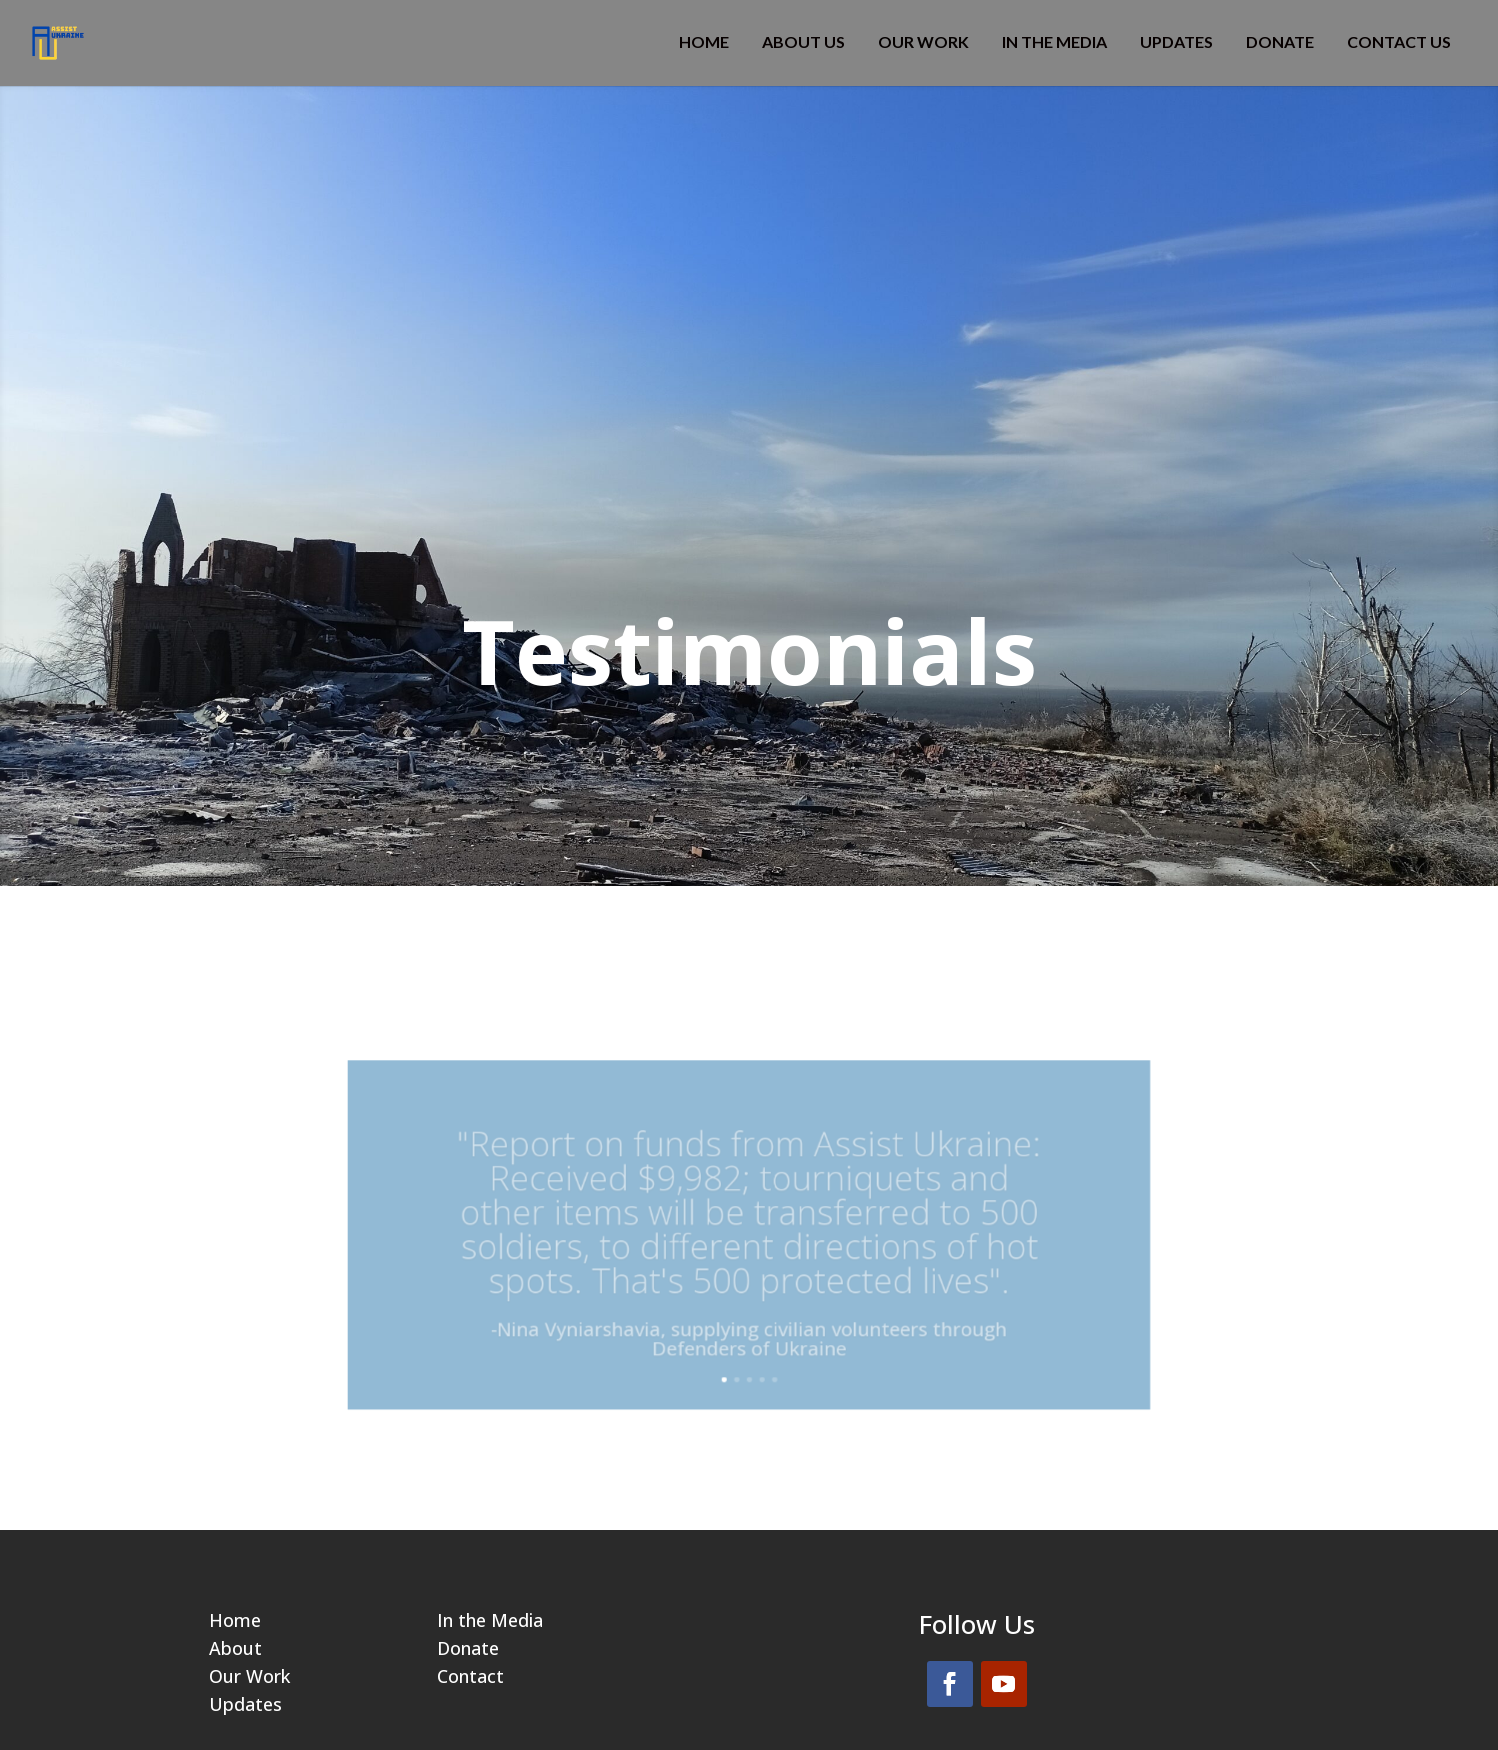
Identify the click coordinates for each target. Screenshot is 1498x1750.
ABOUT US (803, 43)
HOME (704, 43)
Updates (1176, 43)
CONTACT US (1399, 43)
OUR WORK (923, 43)
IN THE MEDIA (1054, 43)
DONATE (1280, 43)
